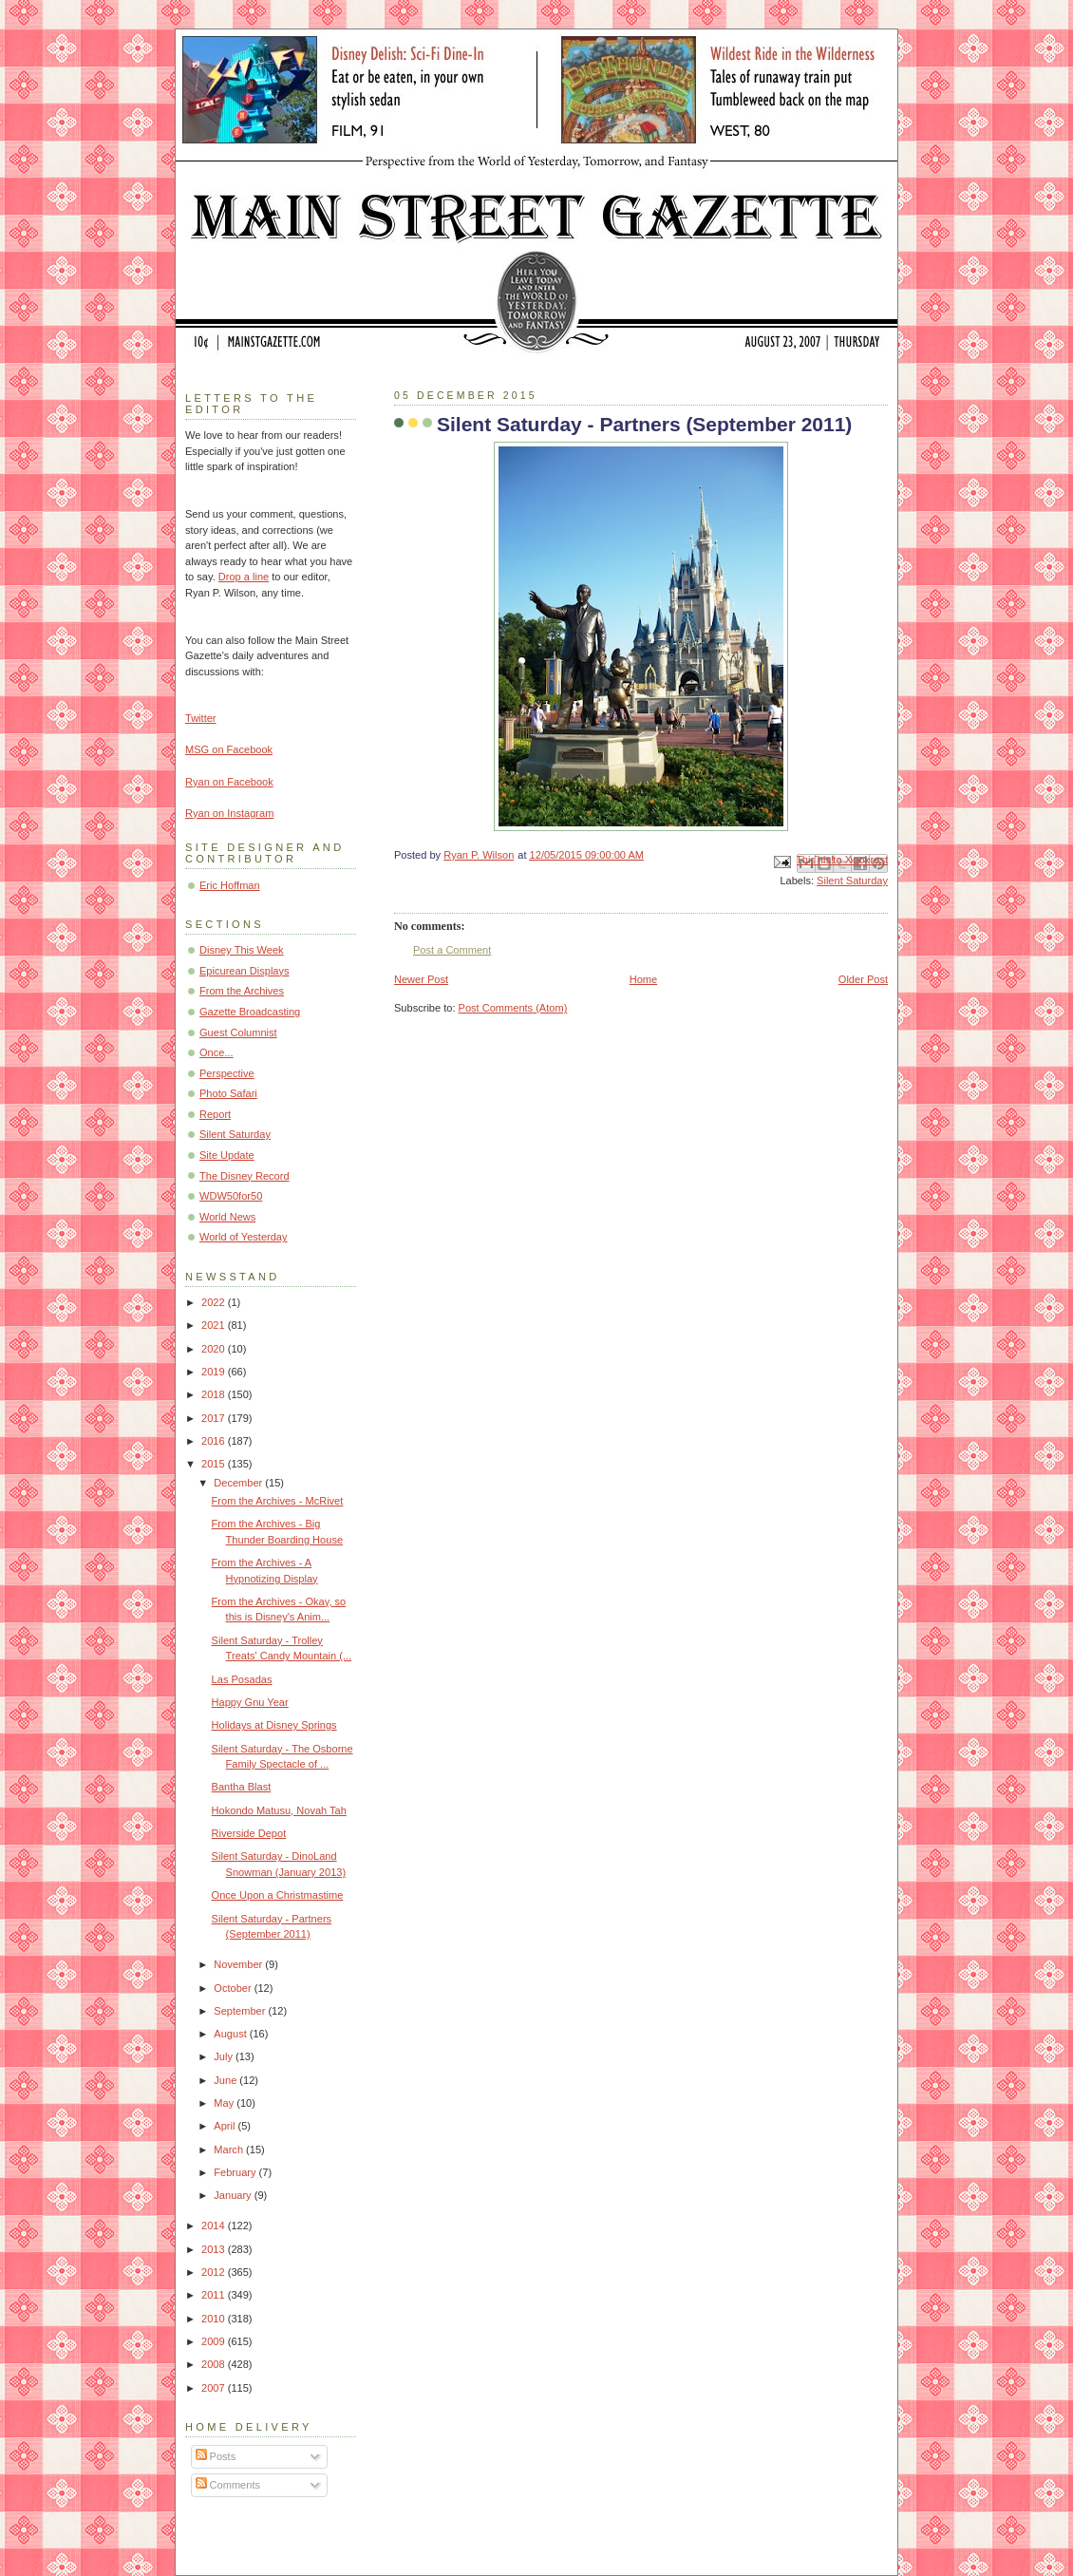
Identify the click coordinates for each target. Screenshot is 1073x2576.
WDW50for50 (230, 1196)
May (225, 2103)
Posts (216, 2456)
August (231, 2033)
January (234, 2195)
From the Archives (241, 990)
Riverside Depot (249, 1833)
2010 (214, 2318)
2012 (214, 2272)
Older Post (863, 979)
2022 (214, 1302)
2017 (214, 1418)
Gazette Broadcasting (249, 1011)
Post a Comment (452, 950)
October (234, 1988)
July (224, 2056)
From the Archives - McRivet (278, 1500)
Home (643, 979)
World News (227, 1216)
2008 (214, 2364)
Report (215, 1114)
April (225, 2125)
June (226, 2080)
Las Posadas (242, 1679)
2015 (214, 1463)
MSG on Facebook (229, 749)
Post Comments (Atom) (513, 1007)
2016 (214, 1441)
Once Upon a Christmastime (278, 1895)
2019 (214, 1371)
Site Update (226, 1155)
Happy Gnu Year (250, 1702)
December (239, 1482)
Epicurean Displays (244, 970)
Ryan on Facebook (229, 781)
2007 (214, 2388)
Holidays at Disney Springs (274, 1725)
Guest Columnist (238, 1032)
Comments (228, 2485)
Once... (216, 1052)
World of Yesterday (243, 1236)
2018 (214, 1394)
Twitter (200, 718)
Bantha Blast (242, 1786)
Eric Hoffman (229, 885)
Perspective (226, 1073)
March (230, 2149)
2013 (214, 2249)
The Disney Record (244, 1176)
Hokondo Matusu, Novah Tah (279, 1810)
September (241, 2011)
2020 (214, 1348)
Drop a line (243, 576)
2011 (214, 2295)
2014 (214, 2225)
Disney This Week (241, 950)
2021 (214, 1325)
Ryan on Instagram (229, 813)
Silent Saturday (852, 880)
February (236, 2172)
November (239, 1964)
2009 (214, 2341)
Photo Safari (228, 1093)
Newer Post (421, 979)
